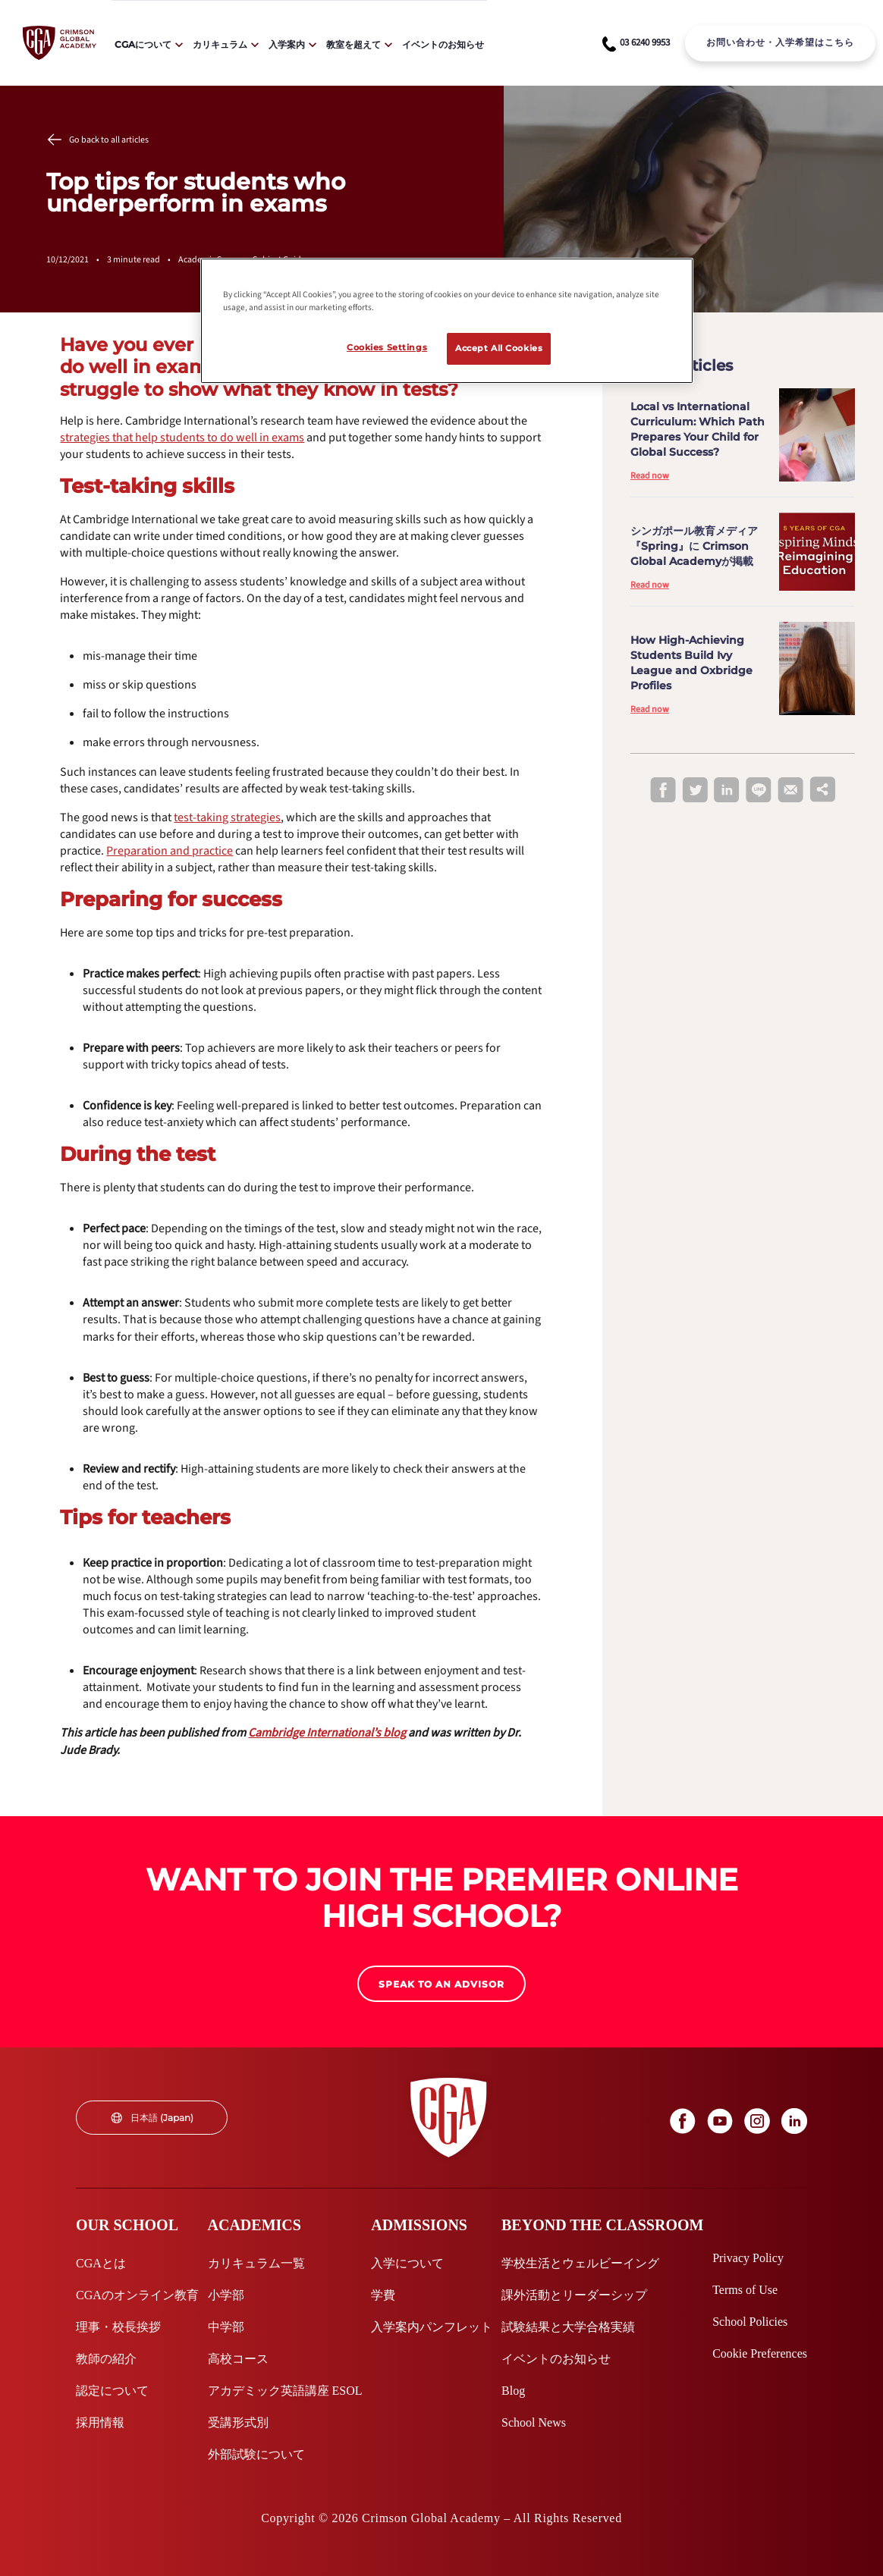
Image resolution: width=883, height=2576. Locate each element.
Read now (649, 475)
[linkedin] (727, 791)
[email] (790, 790)
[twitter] (695, 791)
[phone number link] (636, 43)
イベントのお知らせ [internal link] (443, 44)
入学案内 (287, 44)
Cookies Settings (387, 347)
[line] (758, 791)
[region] (446, 321)
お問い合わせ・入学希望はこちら (780, 42)
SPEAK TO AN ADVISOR (441, 1984)
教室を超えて (353, 44)
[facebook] (663, 791)
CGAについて (143, 44)
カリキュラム (220, 44)
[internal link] (780, 43)
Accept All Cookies (498, 348)
